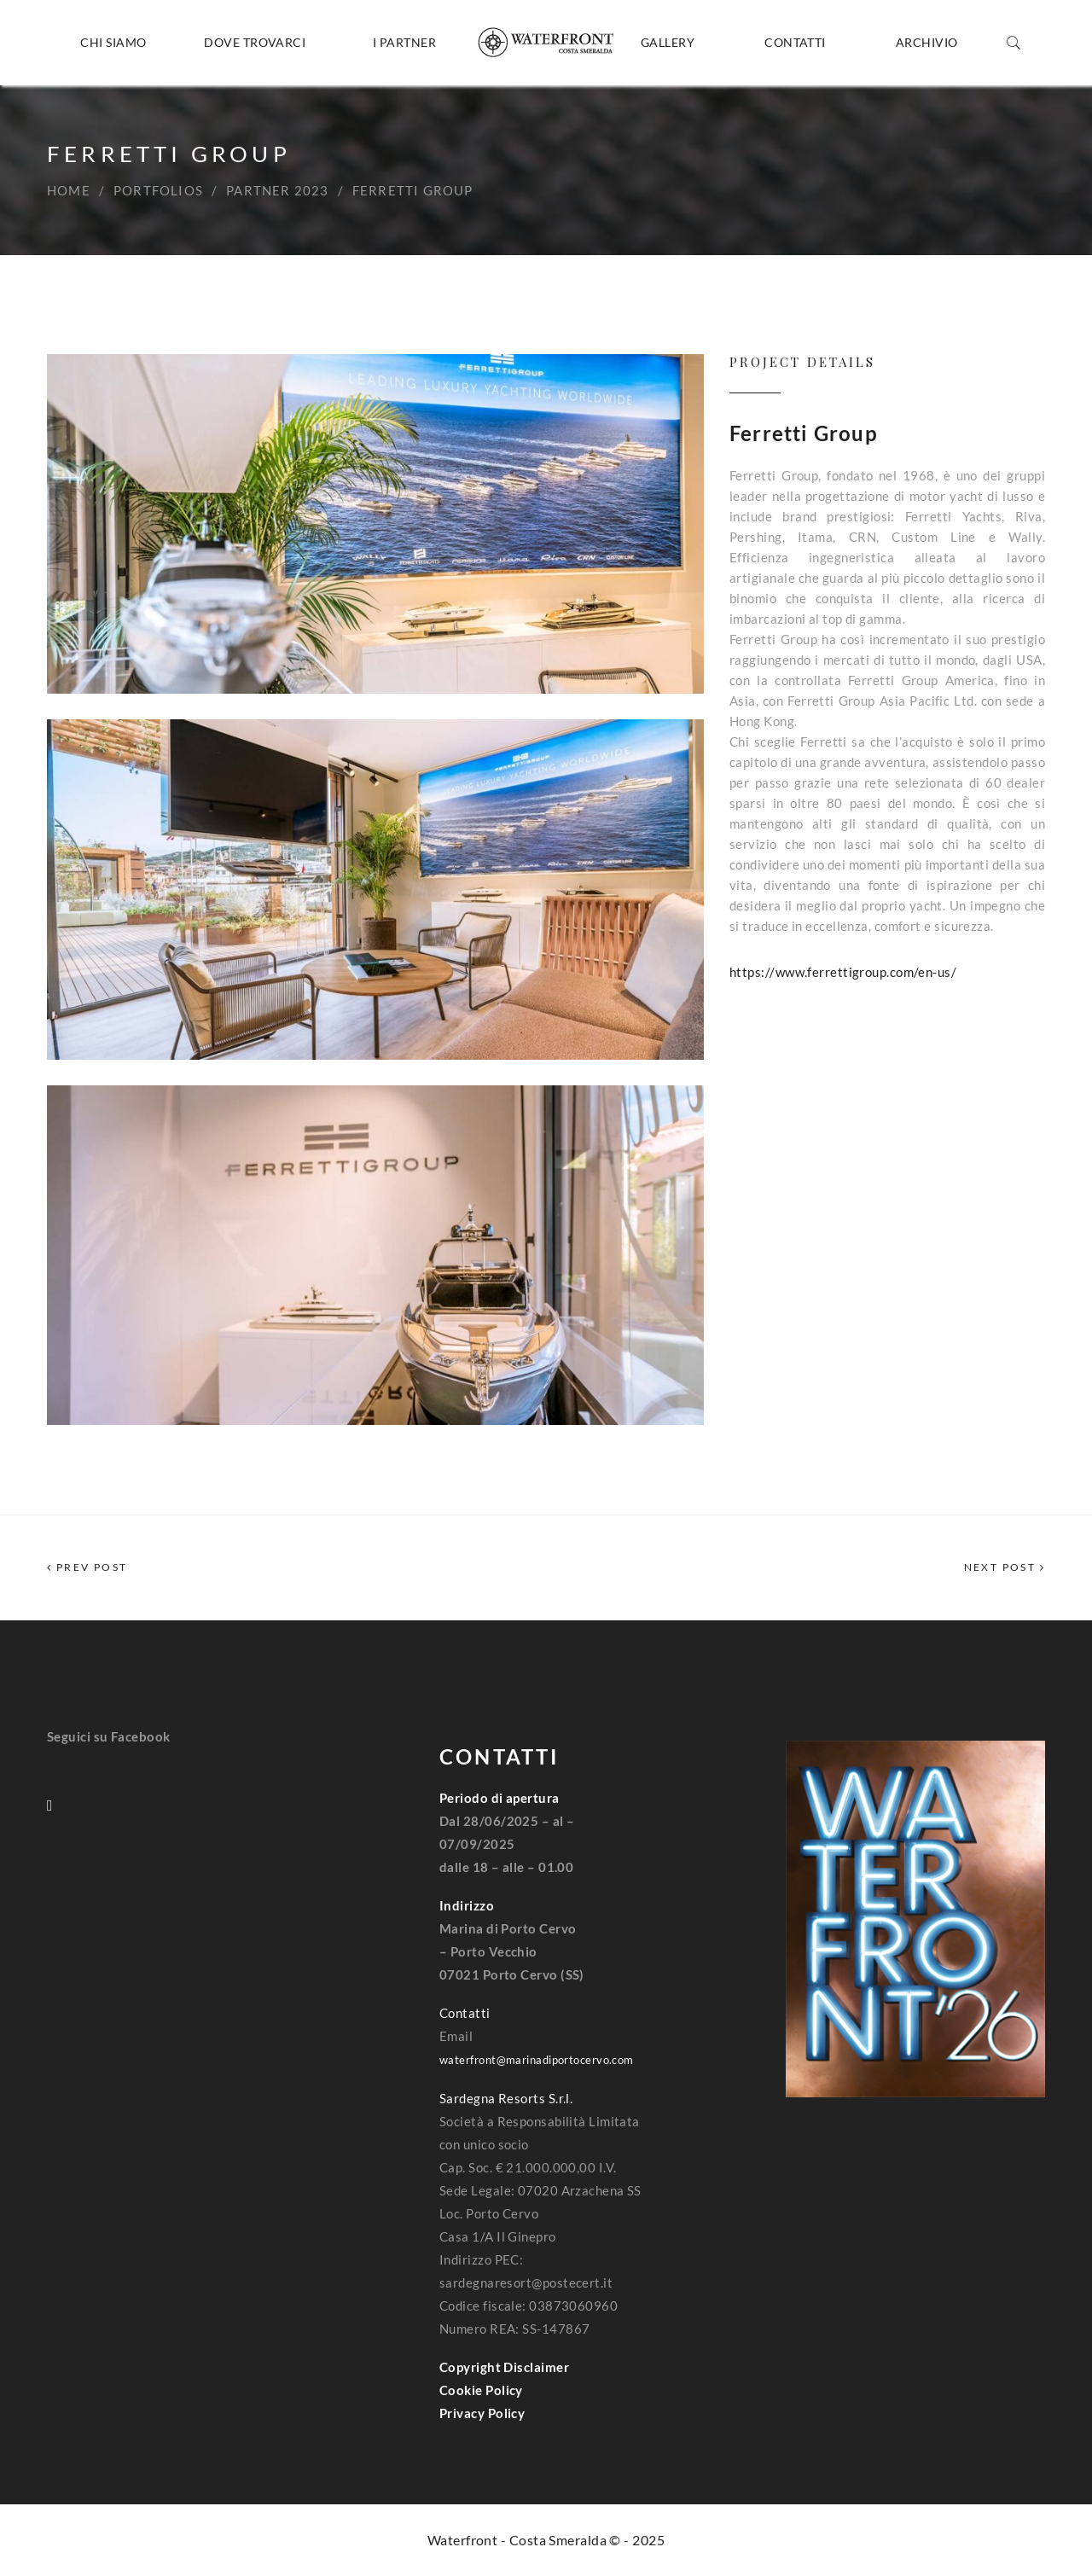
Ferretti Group (803, 433)
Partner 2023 (277, 190)
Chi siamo (113, 42)
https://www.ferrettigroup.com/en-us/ (842, 972)
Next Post (1004, 1567)
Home (68, 190)
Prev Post (87, 1567)
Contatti (795, 42)
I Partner (404, 42)
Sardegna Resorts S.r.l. (505, 2098)
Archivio (927, 42)
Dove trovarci (254, 42)
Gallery (667, 42)
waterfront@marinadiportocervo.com (536, 2060)
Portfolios (158, 190)
